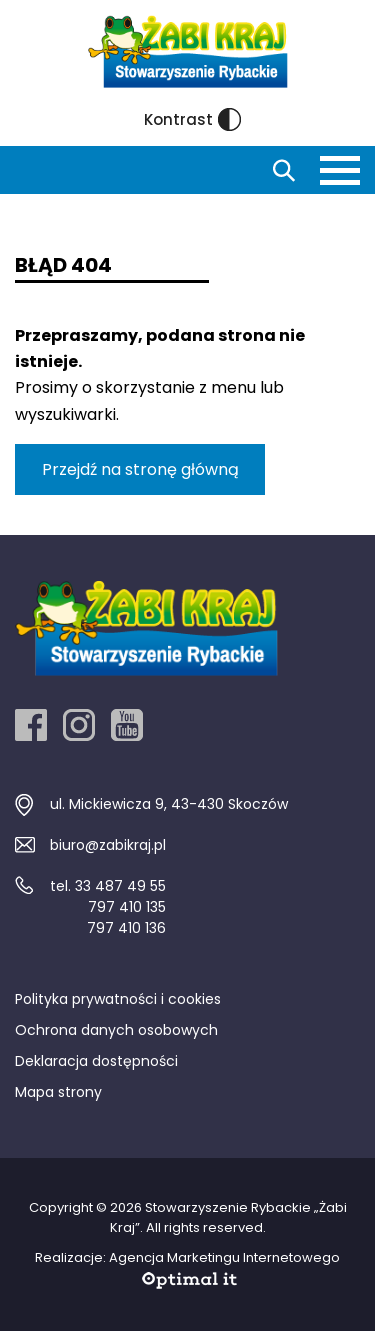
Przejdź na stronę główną (140, 469)
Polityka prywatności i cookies (118, 999)
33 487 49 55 (120, 886)
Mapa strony (58, 1092)
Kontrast (192, 119)
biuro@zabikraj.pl (108, 845)
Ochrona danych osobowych (116, 1030)
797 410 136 (126, 928)
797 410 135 (127, 907)
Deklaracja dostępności (96, 1061)
